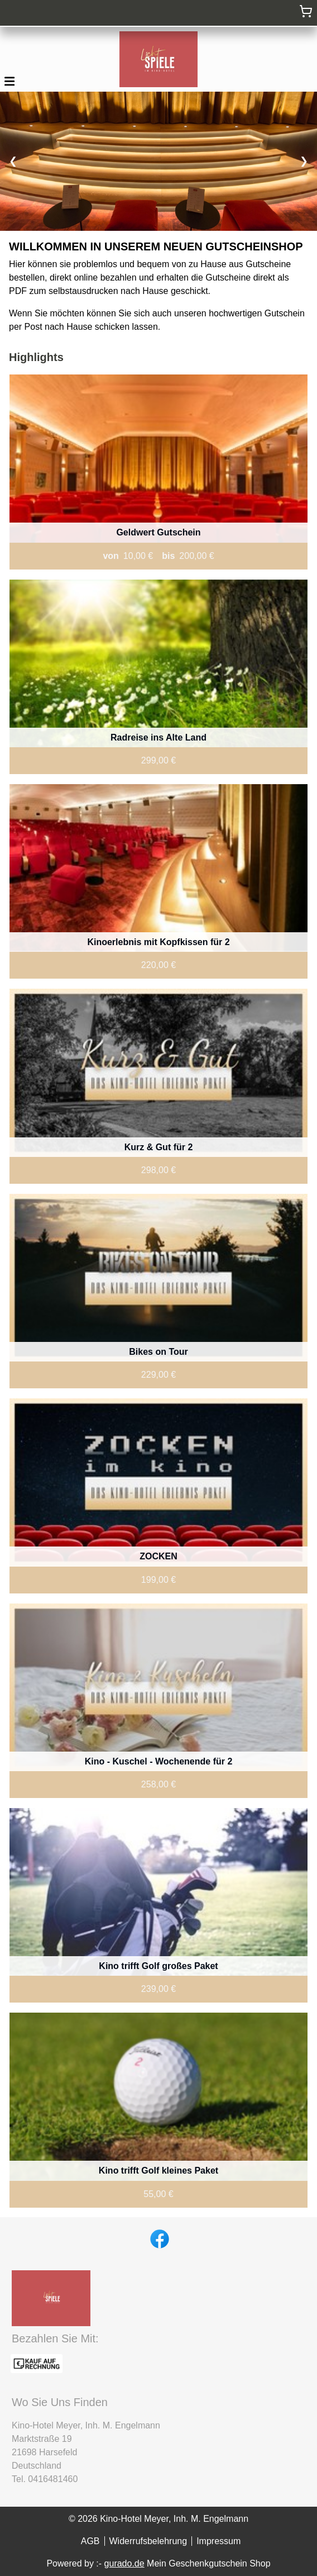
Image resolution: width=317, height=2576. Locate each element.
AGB (90, 2541)
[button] (9, 80)
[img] (158, 59)
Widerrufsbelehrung (148, 2541)
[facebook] (158, 2238)
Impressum (218, 2541)
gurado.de (124, 2563)
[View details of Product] (158, 472)
